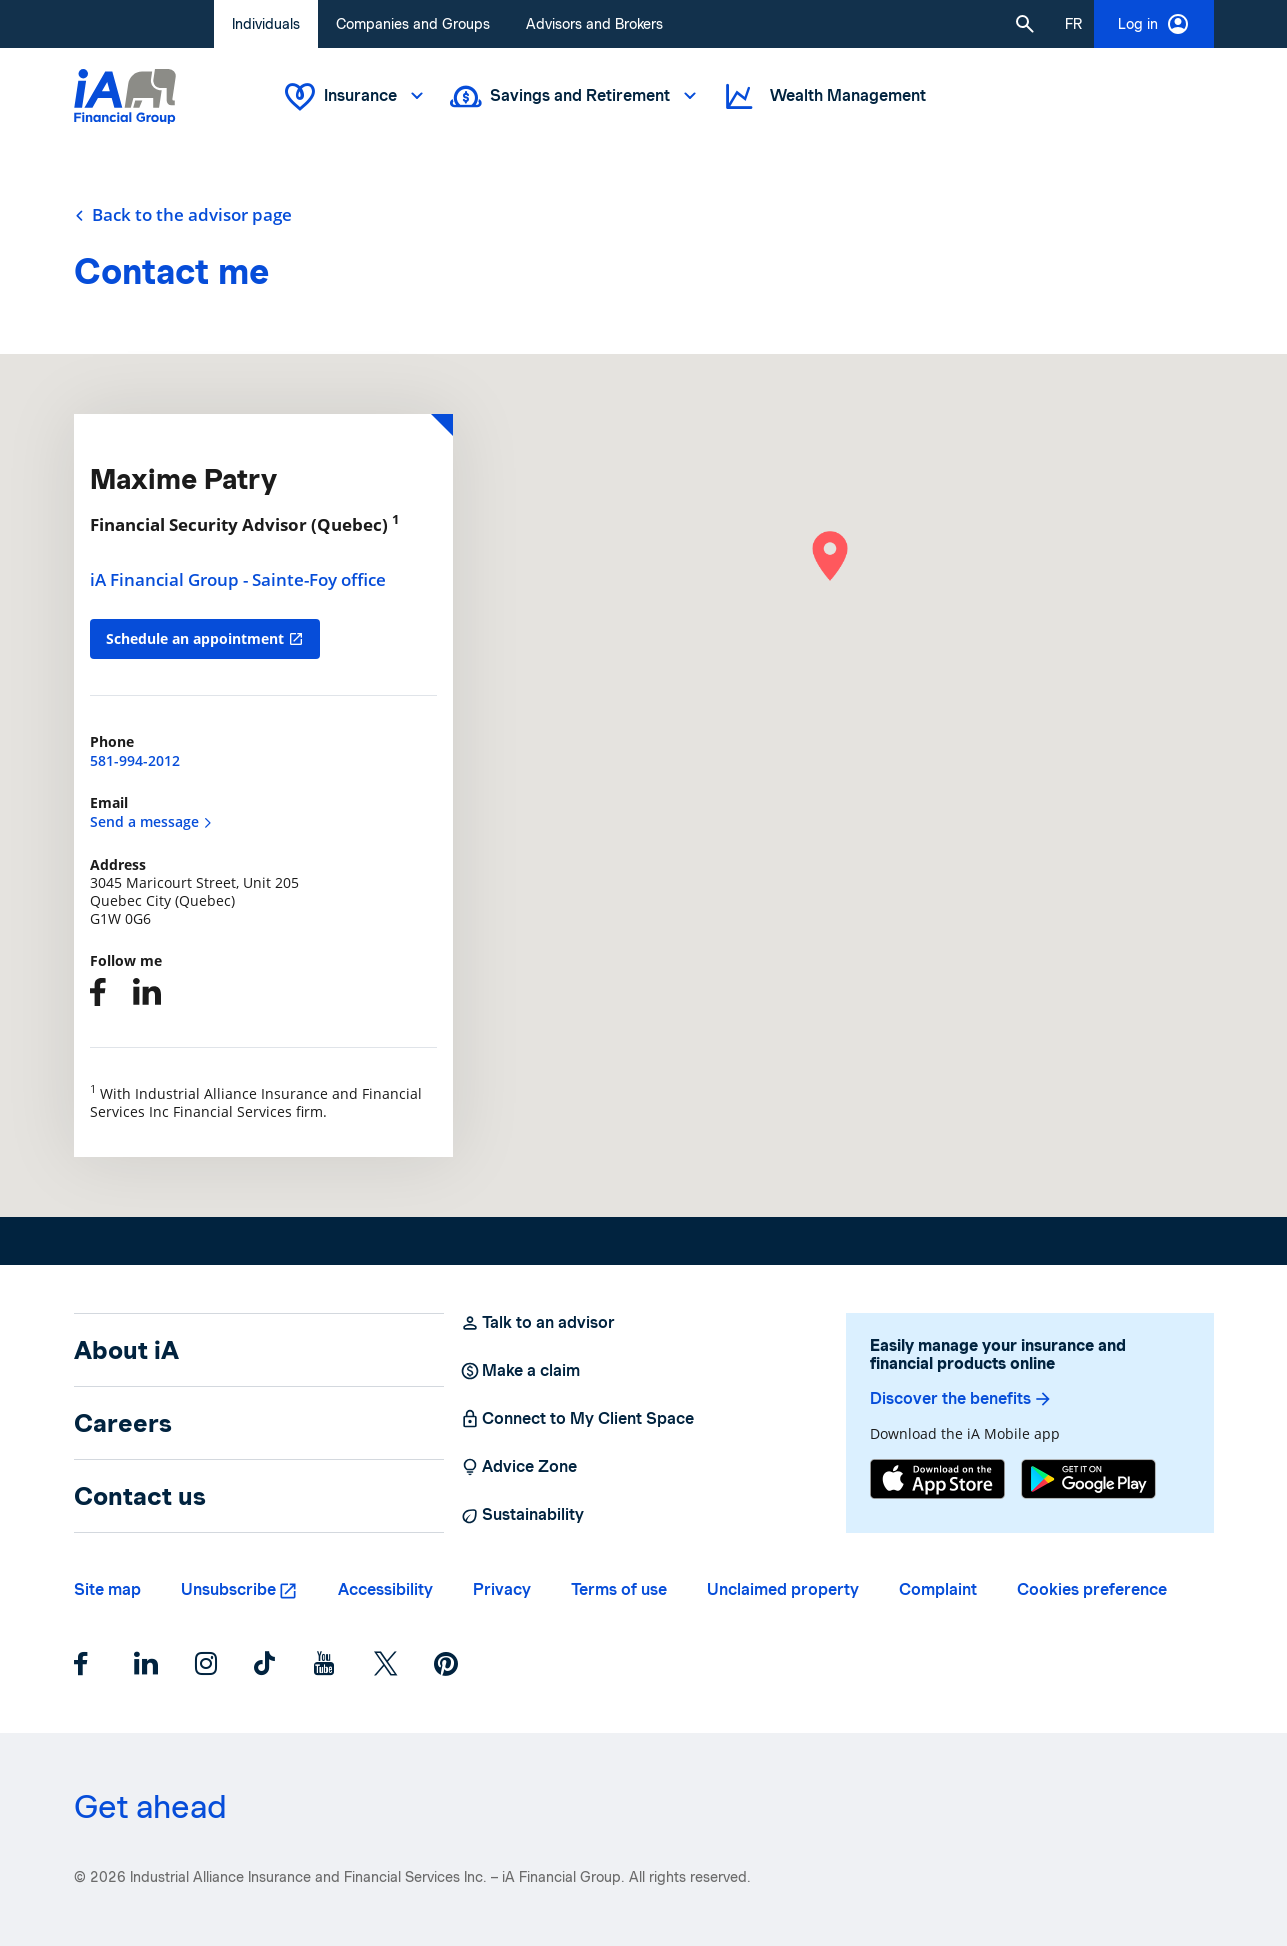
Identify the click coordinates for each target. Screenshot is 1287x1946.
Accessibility (385, 1589)
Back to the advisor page (183, 215)
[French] (1073, 24)
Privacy (502, 1589)
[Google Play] (1088, 1479)
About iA (126, 1350)
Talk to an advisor (537, 1323)
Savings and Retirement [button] (575, 96)
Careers (123, 1423)
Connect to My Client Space (577, 1419)
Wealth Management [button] (824, 96)
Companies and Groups (413, 24)
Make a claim (520, 1371)
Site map (107, 1589)
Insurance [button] (356, 96)
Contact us (140, 1496)
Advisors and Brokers (594, 24)
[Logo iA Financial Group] (125, 96)
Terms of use (619, 1589)
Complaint (938, 1589)
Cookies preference (1092, 1589)
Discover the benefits (961, 1399)
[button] (1025, 24)
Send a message (151, 821)
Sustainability (522, 1515)
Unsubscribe (228, 1589)
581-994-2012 (135, 760)
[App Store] (937, 1479)
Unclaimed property (783, 1589)
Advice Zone (518, 1467)
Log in (1154, 24)
